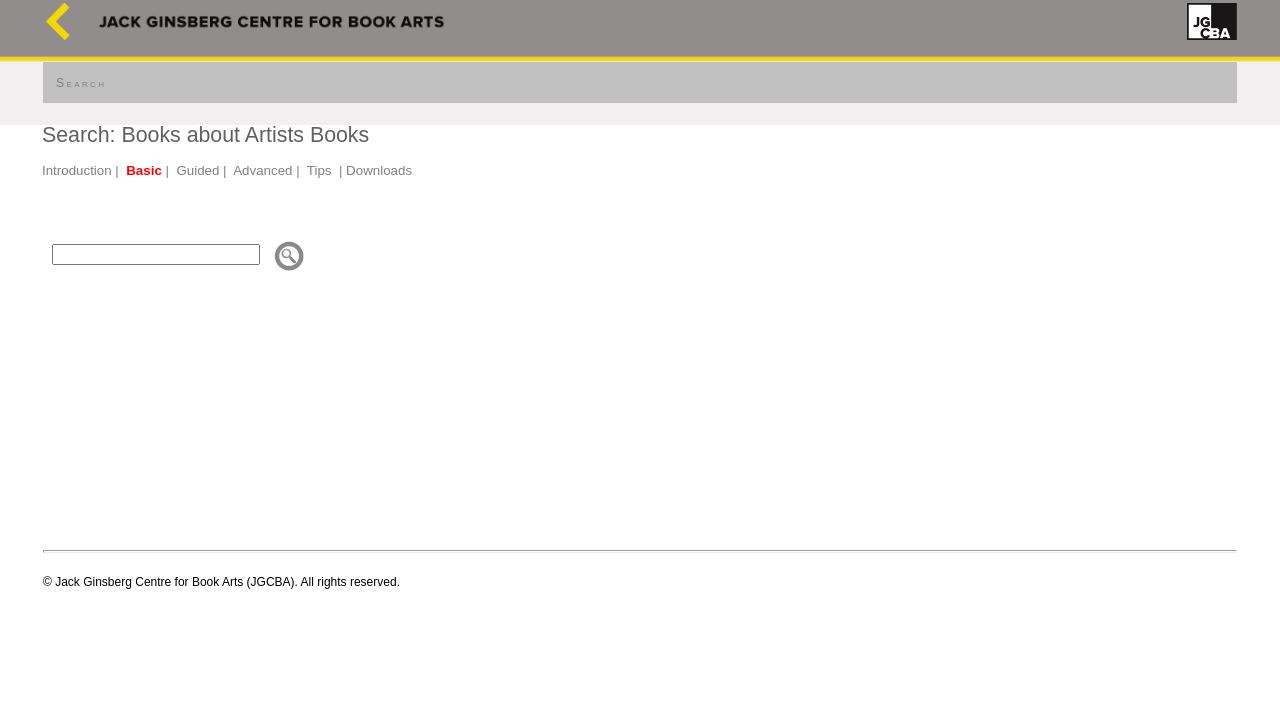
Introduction (77, 170)
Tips (319, 170)
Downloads (379, 170)
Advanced (262, 170)
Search (81, 83)
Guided (197, 170)
